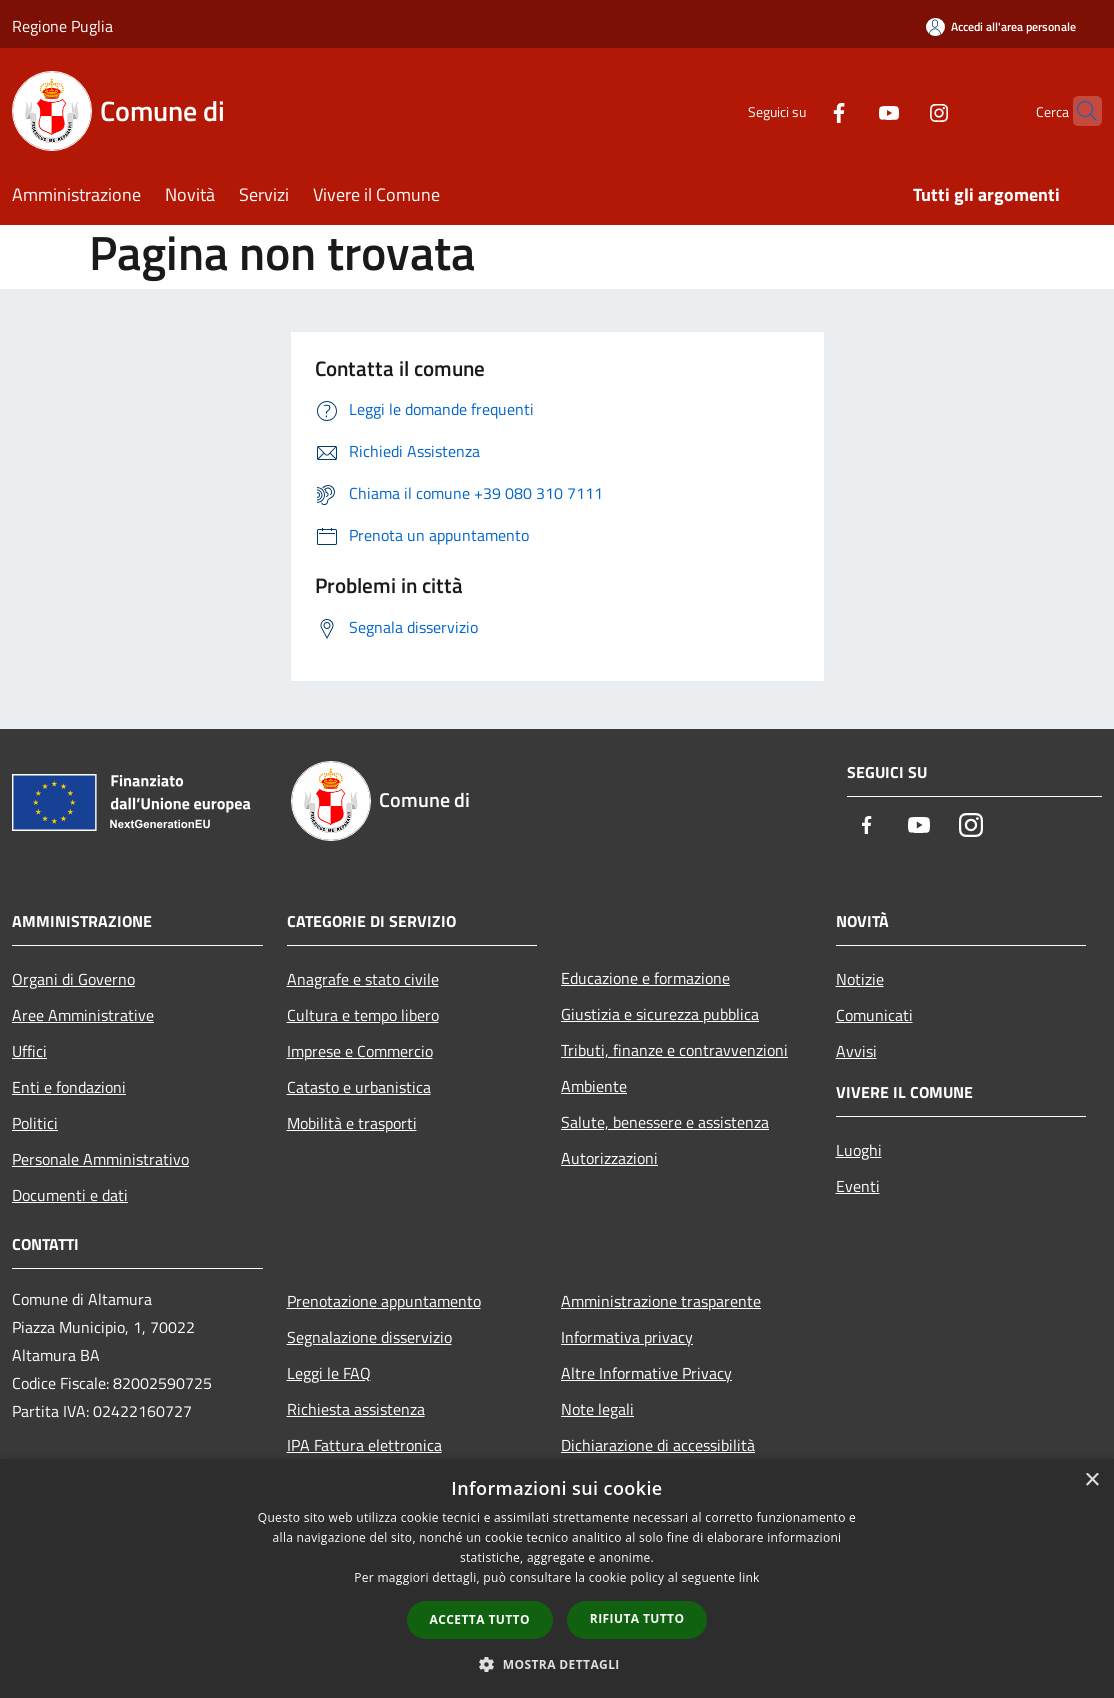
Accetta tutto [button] (480, 1619)
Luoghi (859, 1150)
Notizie (860, 979)
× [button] (1091, 1480)
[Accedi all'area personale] (1001, 26)
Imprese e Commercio (360, 1051)
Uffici (29, 1051)
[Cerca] (1078, 111)
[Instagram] (900, 110)
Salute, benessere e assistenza (665, 1122)
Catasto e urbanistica (359, 1087)
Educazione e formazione (645, 978)
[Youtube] (850, 110)
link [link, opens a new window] (749, 1577)
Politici (35, 1123)
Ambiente (594, 1086)
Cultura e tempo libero (363, 1015)
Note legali (597, 1409)
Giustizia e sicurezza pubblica (660, 1014)
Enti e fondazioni (69, 1087)
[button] (557, 1664)
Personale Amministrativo (100, 1159)
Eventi (858, 1186)
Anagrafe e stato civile (363, 979)
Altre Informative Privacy (646, 1373)
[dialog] (557, 1578)
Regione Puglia (62, 26)
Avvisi (856, 1051)
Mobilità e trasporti (352, 1123)
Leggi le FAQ (329, 1373)
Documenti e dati (70, 1195)
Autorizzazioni (609, 1158)
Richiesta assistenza (356, 1409)
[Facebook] (800, 110)
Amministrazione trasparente (661, 1301)
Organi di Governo (73, 979)
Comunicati (874, 1015)
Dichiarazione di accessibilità (658, 1445)
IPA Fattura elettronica (364, 1445)
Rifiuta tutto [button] (637, 1618)
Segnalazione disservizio (369, 1337)
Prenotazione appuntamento (384, 1301)
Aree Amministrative (83, 1015)
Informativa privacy (627, 1337)
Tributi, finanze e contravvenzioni (674, 1050)
